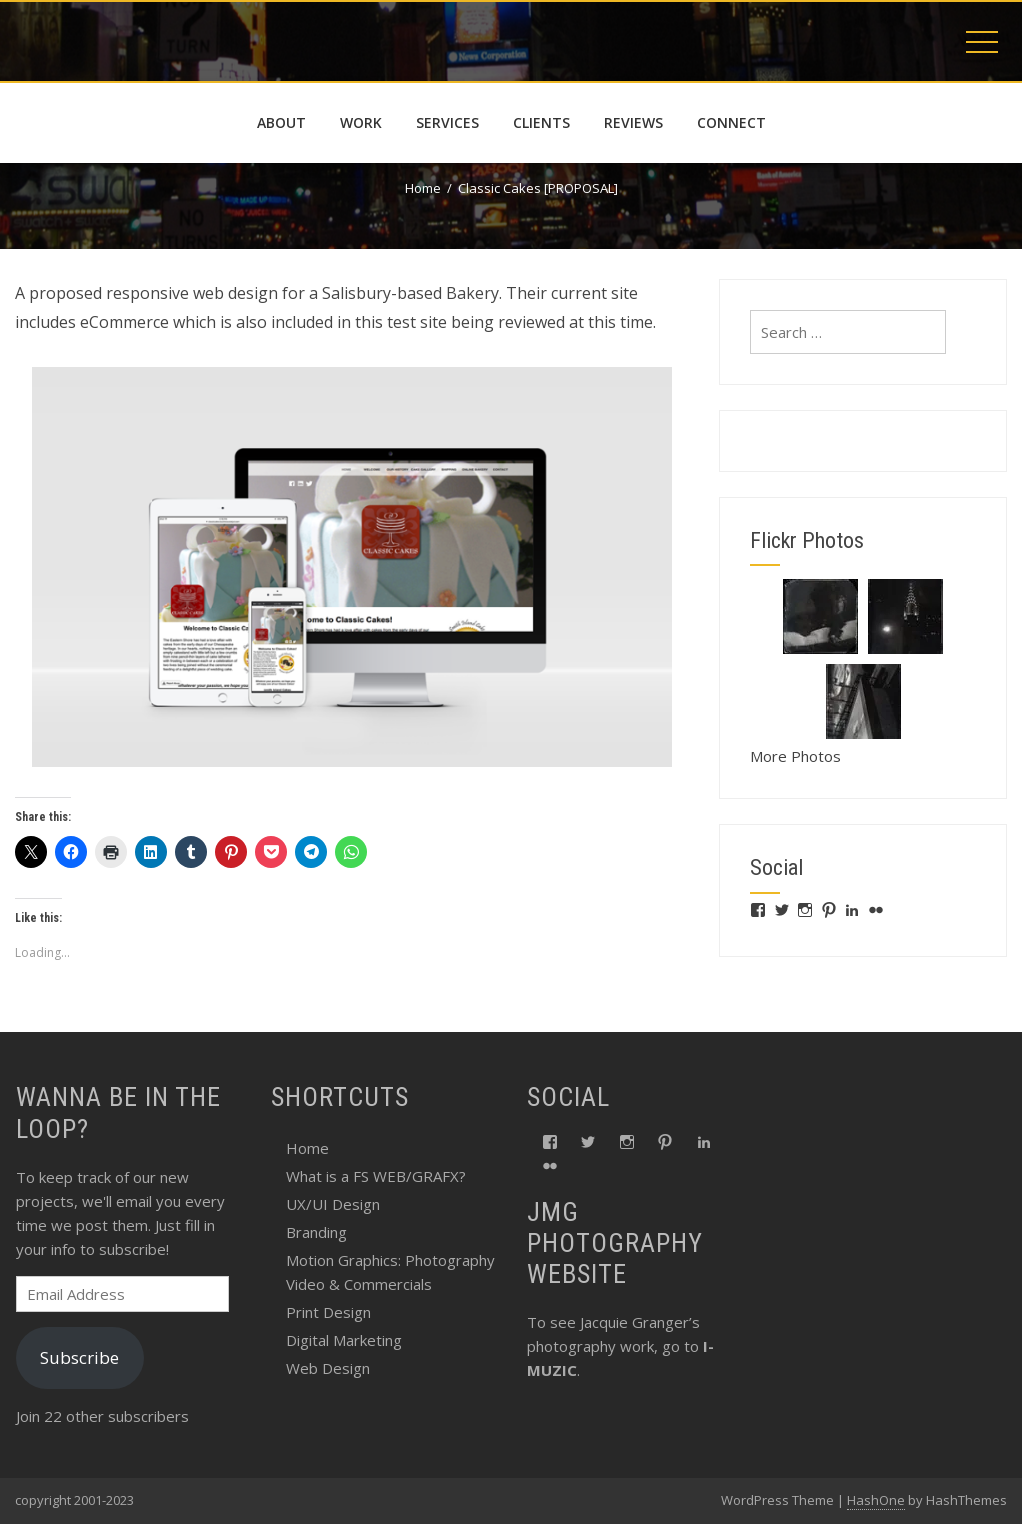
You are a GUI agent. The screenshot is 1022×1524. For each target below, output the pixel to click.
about (281, 122)
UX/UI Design (333, 1204)
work (361, 122)
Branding (316, 1232)
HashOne (876, 1500)
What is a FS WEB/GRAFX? (376, 1176)
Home (307, 1148)
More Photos (795, 756)
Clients (541, 122)
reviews (633, 122)
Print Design (328, 1312)
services (447, 122)
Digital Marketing (344, 1340)
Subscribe (79, 1357)
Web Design (328, 1368)
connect (731, 122)
